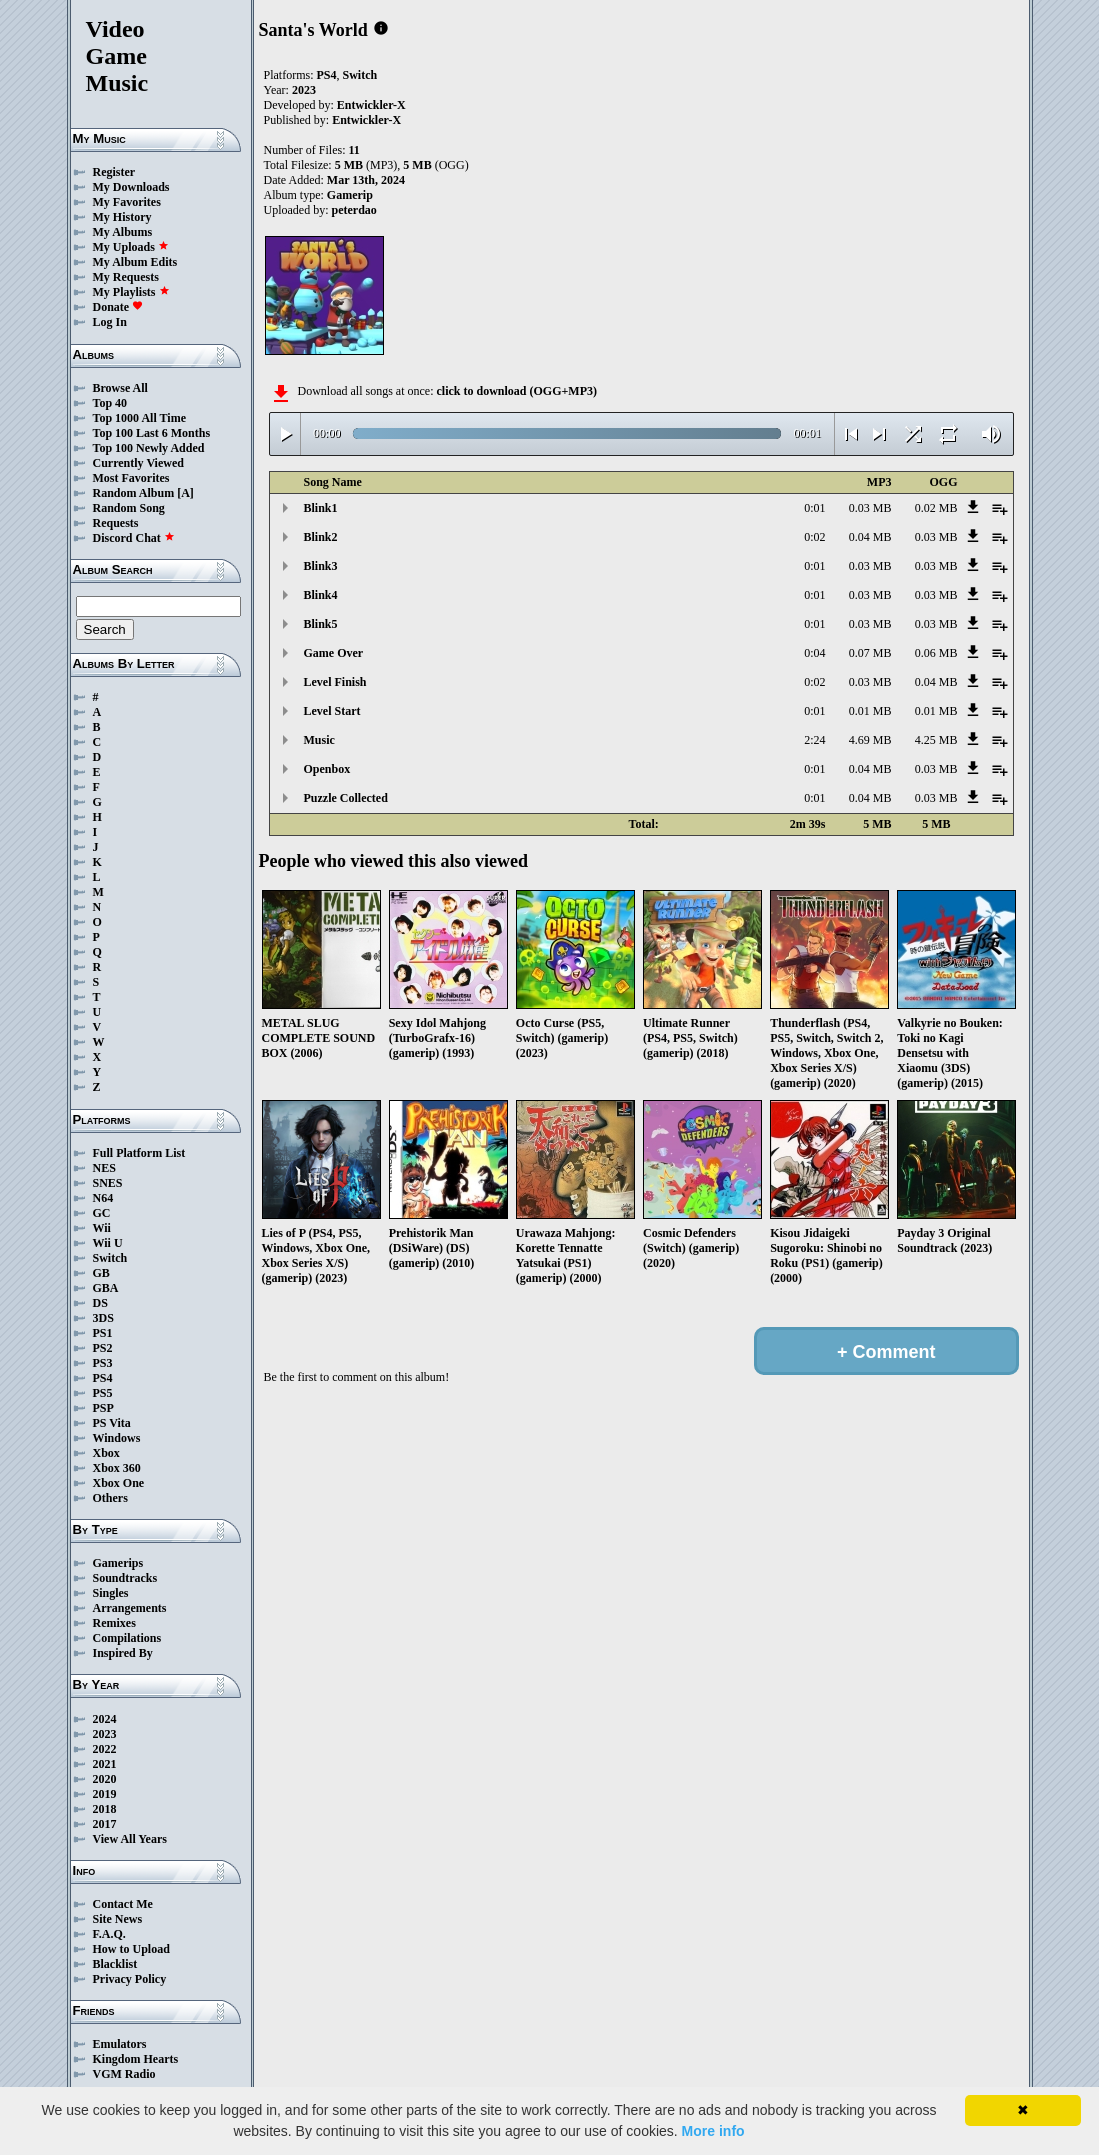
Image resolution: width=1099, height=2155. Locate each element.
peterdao (354, 210)
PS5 (103, 1393)
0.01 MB (870, 711)
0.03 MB (870, 508)
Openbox (327, 769)
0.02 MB (936, 508)
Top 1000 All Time (139, 418)
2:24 (814, 740)
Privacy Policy (130, 1979)
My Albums (123, 232)
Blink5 (321, 624)
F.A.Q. (109, 1934)
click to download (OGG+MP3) (516, 391)
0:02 (814, 537)
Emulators (120, 2044)
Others (110, 1498)
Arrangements (130, 1608)
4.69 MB (870, 740)
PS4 (103, 1378)
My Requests (126, 277)
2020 (105, 1779)
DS (100, 1303)
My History (122, 217)
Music (319, 740)
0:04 (814, 653)
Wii (102, 1228)
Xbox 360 (117, 1468)
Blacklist (115, 1964)
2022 (105, 1749)
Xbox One (119, 1483)
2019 (105, 1794)
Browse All (120, 388)
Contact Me (123, 1904)
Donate (118, 307)
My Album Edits (135, 262)
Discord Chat (134, 538)
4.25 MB (936, 740)
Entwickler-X (371, 105)
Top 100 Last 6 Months (152, 433)
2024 (105, 1719)
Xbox (106, 1453)
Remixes (114, 1623)
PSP (103, 1408)
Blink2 (321, 537)
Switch (110, 1258)
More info (713, 2131)
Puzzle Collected (346, 798)
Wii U (108, 1243)
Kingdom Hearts (136, 2059)
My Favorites (127, 202)
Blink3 (321, 566)
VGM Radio (124, 2074)
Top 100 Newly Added (149, 448)
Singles (111, 1593)
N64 (103, 1198)
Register (114, 172)
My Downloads (131, 187)
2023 (105, 1734)
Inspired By (123, 1653)
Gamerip (350, 195)
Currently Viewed (138, 463)
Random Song (129, 508)
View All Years (130, 1839)
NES (104, 1168)
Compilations (127, 1638)
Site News (118, 1919)
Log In (110, 322)
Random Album (134, 493)
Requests (116, 523)
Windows (117, 1438)
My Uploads (131, 247)
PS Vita (112, 1423)
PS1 (103, 1333)
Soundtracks (125, 1578)
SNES (108, 1183)
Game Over (334, 653)
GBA (106, 1288)
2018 (105, 1809)
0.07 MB (870, 653)
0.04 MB (870, 537)
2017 (105, 1824)
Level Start (332, 711)
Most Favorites (131, 478)
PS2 (103, 1348)
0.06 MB (936, 653)
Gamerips (118, 1563)
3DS (103, 1318)
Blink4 (321, 595)
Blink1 (321, 508)
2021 (105, 1764)
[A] (185, 493)
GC (102, 1213)
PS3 (103, 1363)
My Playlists (131, 292)
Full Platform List (139, 1153)
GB (101, 1273)
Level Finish (335, 682)
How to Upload (131, 1949)
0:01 (814, 508)
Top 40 (110, 403)
